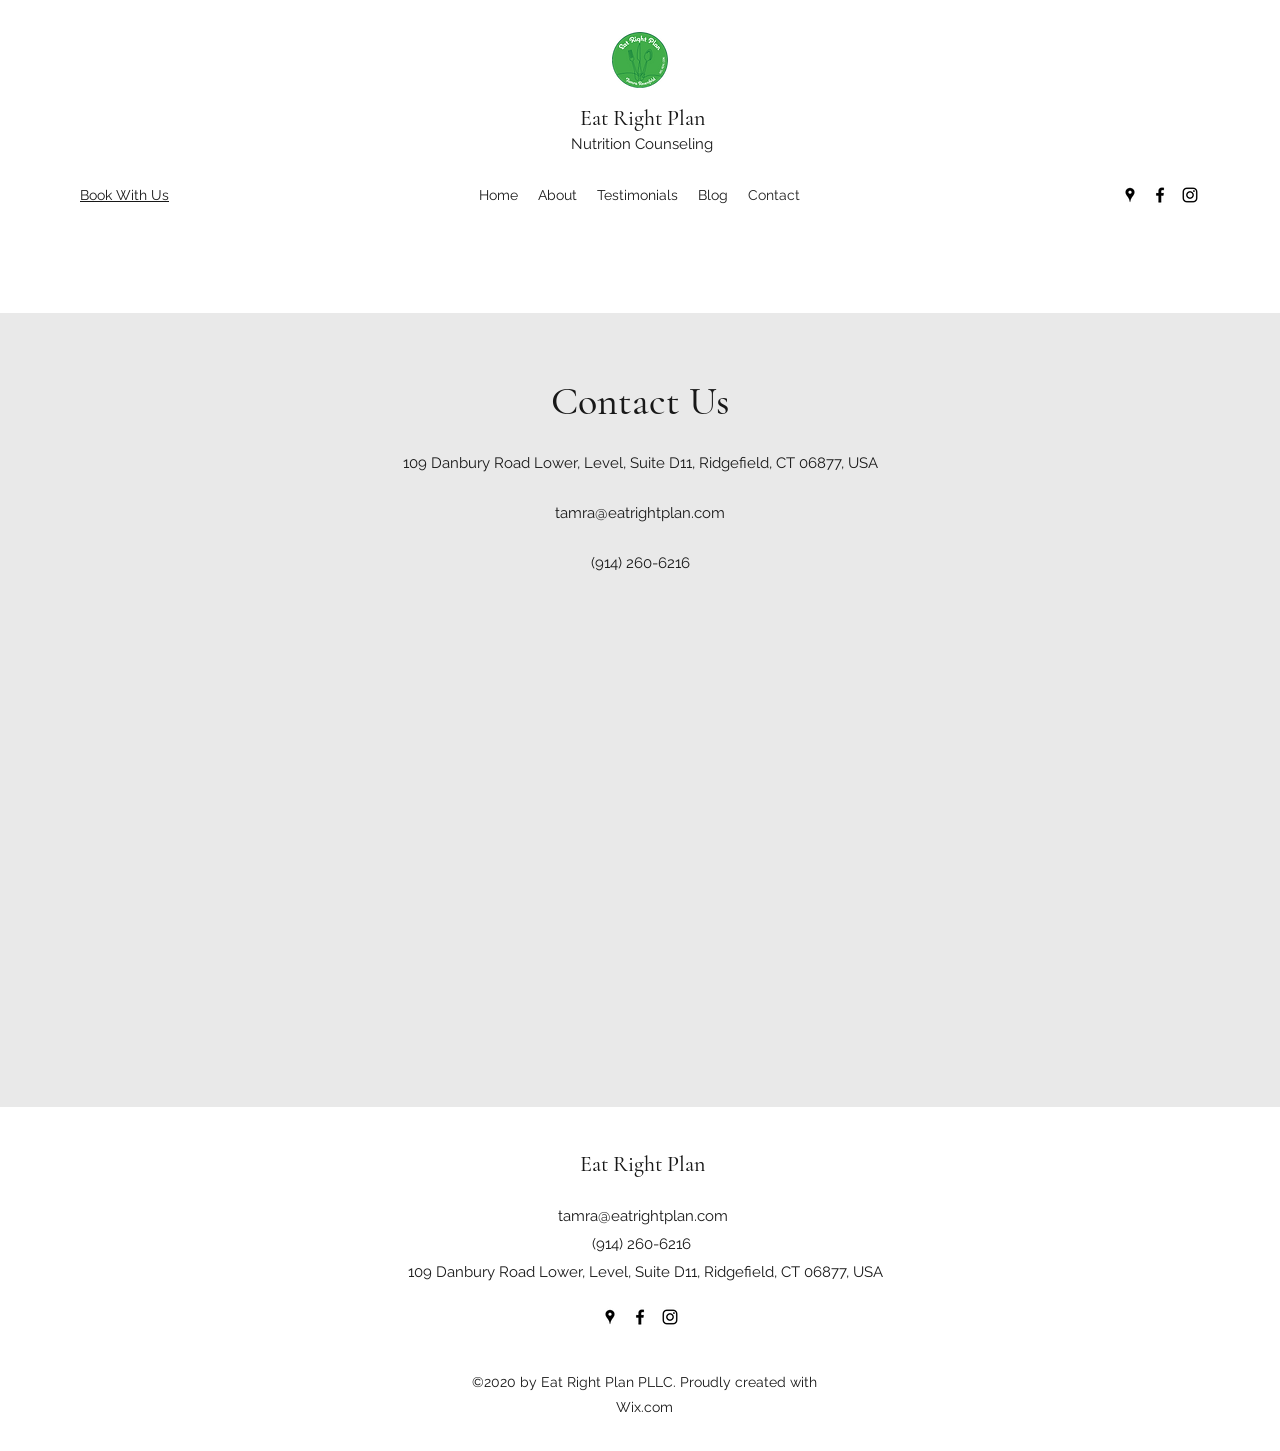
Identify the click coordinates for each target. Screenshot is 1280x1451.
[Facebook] (1160, 195)
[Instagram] (1190, 195)
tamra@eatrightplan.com (640, 513)
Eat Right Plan (642, 118)
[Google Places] (1130, 195)
